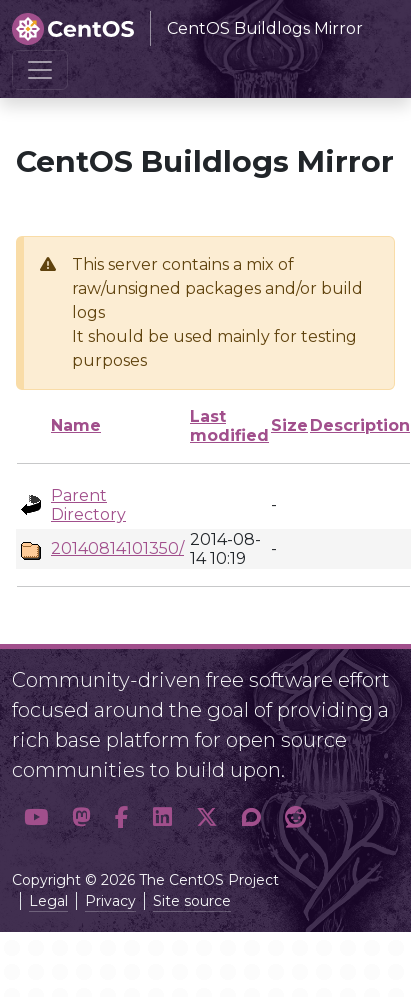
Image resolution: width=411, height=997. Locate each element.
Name (76, 425)
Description (360, 425)
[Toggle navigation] (40, 70)
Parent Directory (88, 505)
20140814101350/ (117, 548)
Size (289, 425)
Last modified (229, 426)
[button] (36, 818)
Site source (192, 901)
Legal (48, 901)
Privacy (110, 901)
